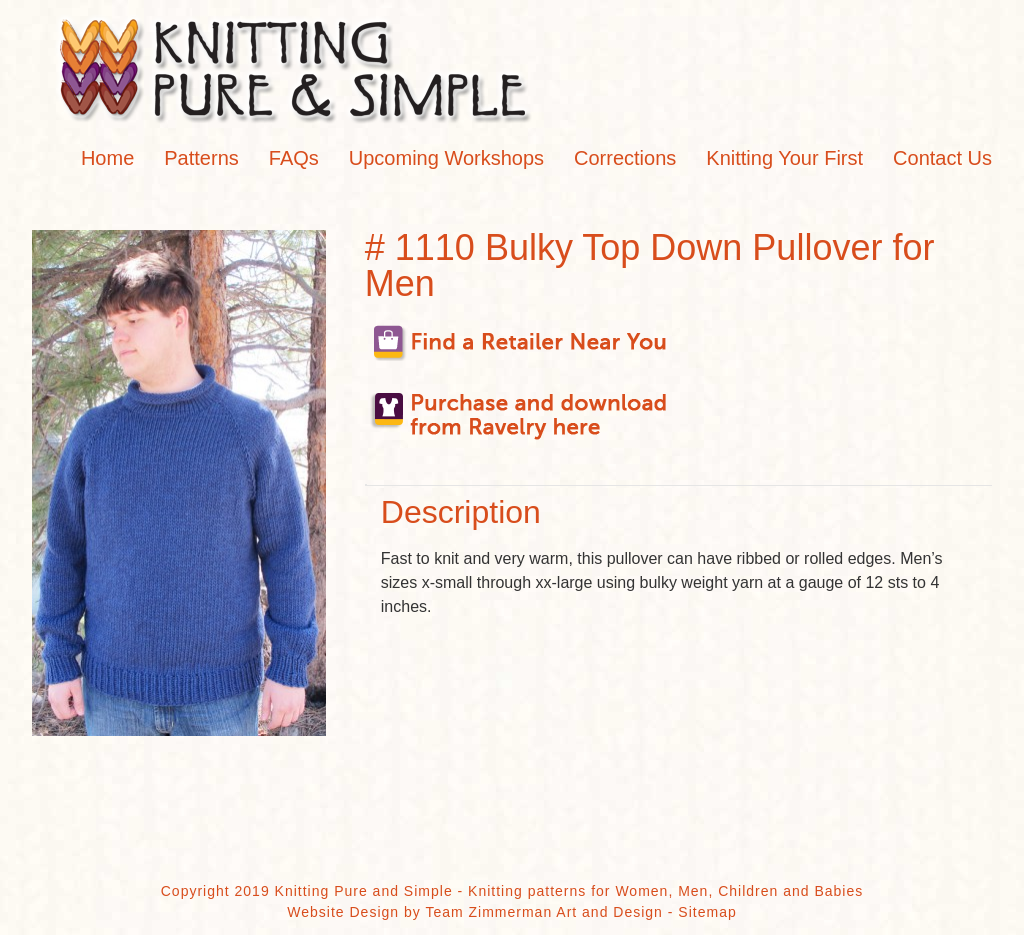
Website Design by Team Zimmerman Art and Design (475, 912)
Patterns (201, 158)
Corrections (625, 158)
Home (107, 158)
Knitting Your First (784, 158)
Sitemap (707, 912)
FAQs (294, 158)
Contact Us (942, 158)
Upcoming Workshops (446, 158)
